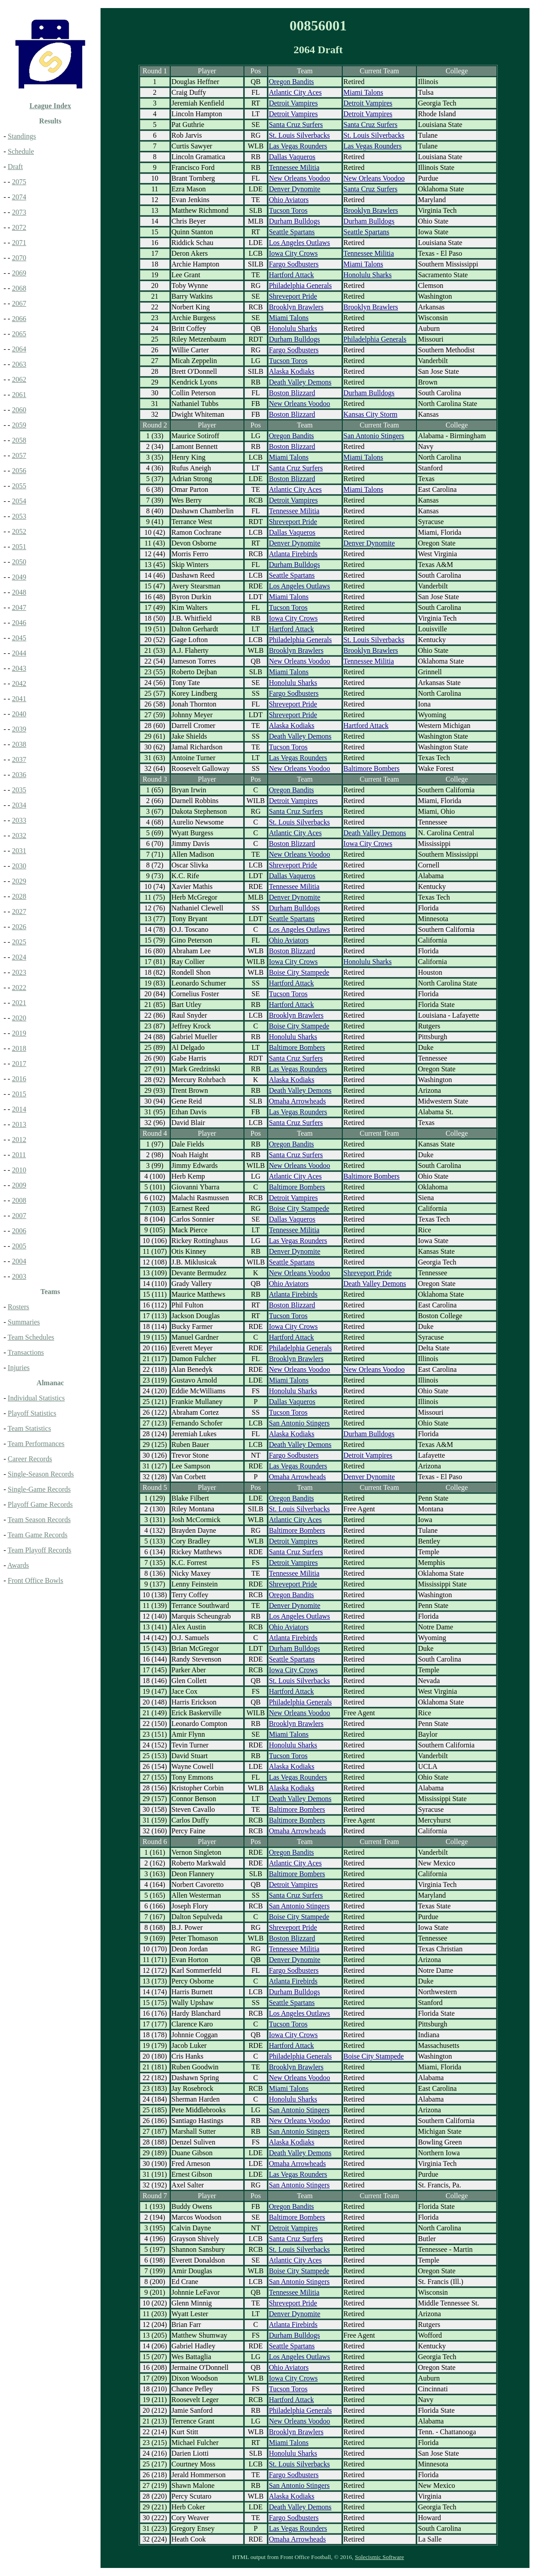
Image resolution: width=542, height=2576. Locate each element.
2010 (19, 1170)
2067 (19, 303)
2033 (19, 820)
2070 (19, 258)
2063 (19, 364)
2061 (19, 394)
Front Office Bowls (35, 1580)
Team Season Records (39, 1519)
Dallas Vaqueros (292, 157)
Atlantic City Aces (295, 92)
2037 (19, 759)
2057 (19, 455)
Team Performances (36, 1443)
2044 (19, 653)
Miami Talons (363, 92)
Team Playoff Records (39, 1550)
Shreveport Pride (293, 296)
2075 (19, 182)
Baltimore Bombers (372, 768)
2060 (19, 410)
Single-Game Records (39, 1489)
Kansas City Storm (371, 414)
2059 (19, 425)
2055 (19, 486)
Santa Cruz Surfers (296, 124)
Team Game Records (37, 1535)
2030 (19, 866)
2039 (19, 729)
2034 (19, 805)
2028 (19, 896)
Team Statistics (29, 1428)
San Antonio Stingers (374, 436)
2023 (19, 972)
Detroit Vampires (293, 103)
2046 (19, 622)
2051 (19, 546)
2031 (19, 850)
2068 (19, 288)
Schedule (21, 151)
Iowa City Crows (293, 253)
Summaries (24, 1322)
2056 (19, 470)
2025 (19, 942)
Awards (18, 1565)
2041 (19, 698)
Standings (22, 136)
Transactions (26, 1352)
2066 (19, 318)
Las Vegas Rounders (298, 146)
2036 (19, 774)
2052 (19, 531)
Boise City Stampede (299, 972)
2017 (19, 1063)
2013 (19, 1124)
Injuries (18, 1367)
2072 (19, 227)
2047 (19, 607)
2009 (19, 1185)
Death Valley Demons (300, 382)
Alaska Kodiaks (292, 371)
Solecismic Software (379, 2557)
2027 (19, 911)
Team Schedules (31, 1337)
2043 (19, 668)
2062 (19, 379)
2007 (19, 1215)
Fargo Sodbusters (294, 264)
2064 (19, 349)
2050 (19, 562)
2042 (19, 683)
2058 (19, 440)
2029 (19, 881)
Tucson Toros (288, 210)
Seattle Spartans (292, 232)
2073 (19, 212)
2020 (19, 1018)
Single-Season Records (41, 1474)
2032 (19, 835)
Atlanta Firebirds (293, 554)
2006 (19, 1231)
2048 (19, 592)
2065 (19, 334)
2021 (19, 1003)
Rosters (18, 1307)
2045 (19, 638)
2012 (19, 1139)
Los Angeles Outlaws (299, 242)
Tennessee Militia (294, 167)
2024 (19, 957)
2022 (19, 987)
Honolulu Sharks (368, 275)
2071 (19, 242)
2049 (19, 577)
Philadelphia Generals (300, 285)
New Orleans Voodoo (299, 178)
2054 (19, 501)
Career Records (30, 1459)
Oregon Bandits (291, 81)
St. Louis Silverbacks (299, 135)
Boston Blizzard (292, 393)
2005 (19, 1246)
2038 (19, 744)
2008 (19, 1200)
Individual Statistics (36, 1398)
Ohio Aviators (289, 199)
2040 (19, 714)
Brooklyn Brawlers (371, 210)
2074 (19, 197)
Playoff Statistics (32, 1413)
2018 (19, 1048)
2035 (19, 790)
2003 (19, 1276)
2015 (19, 1094)
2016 (19, 1079)
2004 (19, 1261)
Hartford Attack (291, 275)
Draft (15, 166)
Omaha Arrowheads (297, 1101)
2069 (19, 273)
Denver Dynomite (294, 189)
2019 (19, 1033)
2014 (19, 1109)
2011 (19, 1155)
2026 (19, 927)
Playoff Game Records (40, 1504)
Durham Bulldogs (294, 221)
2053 (19, 516)
